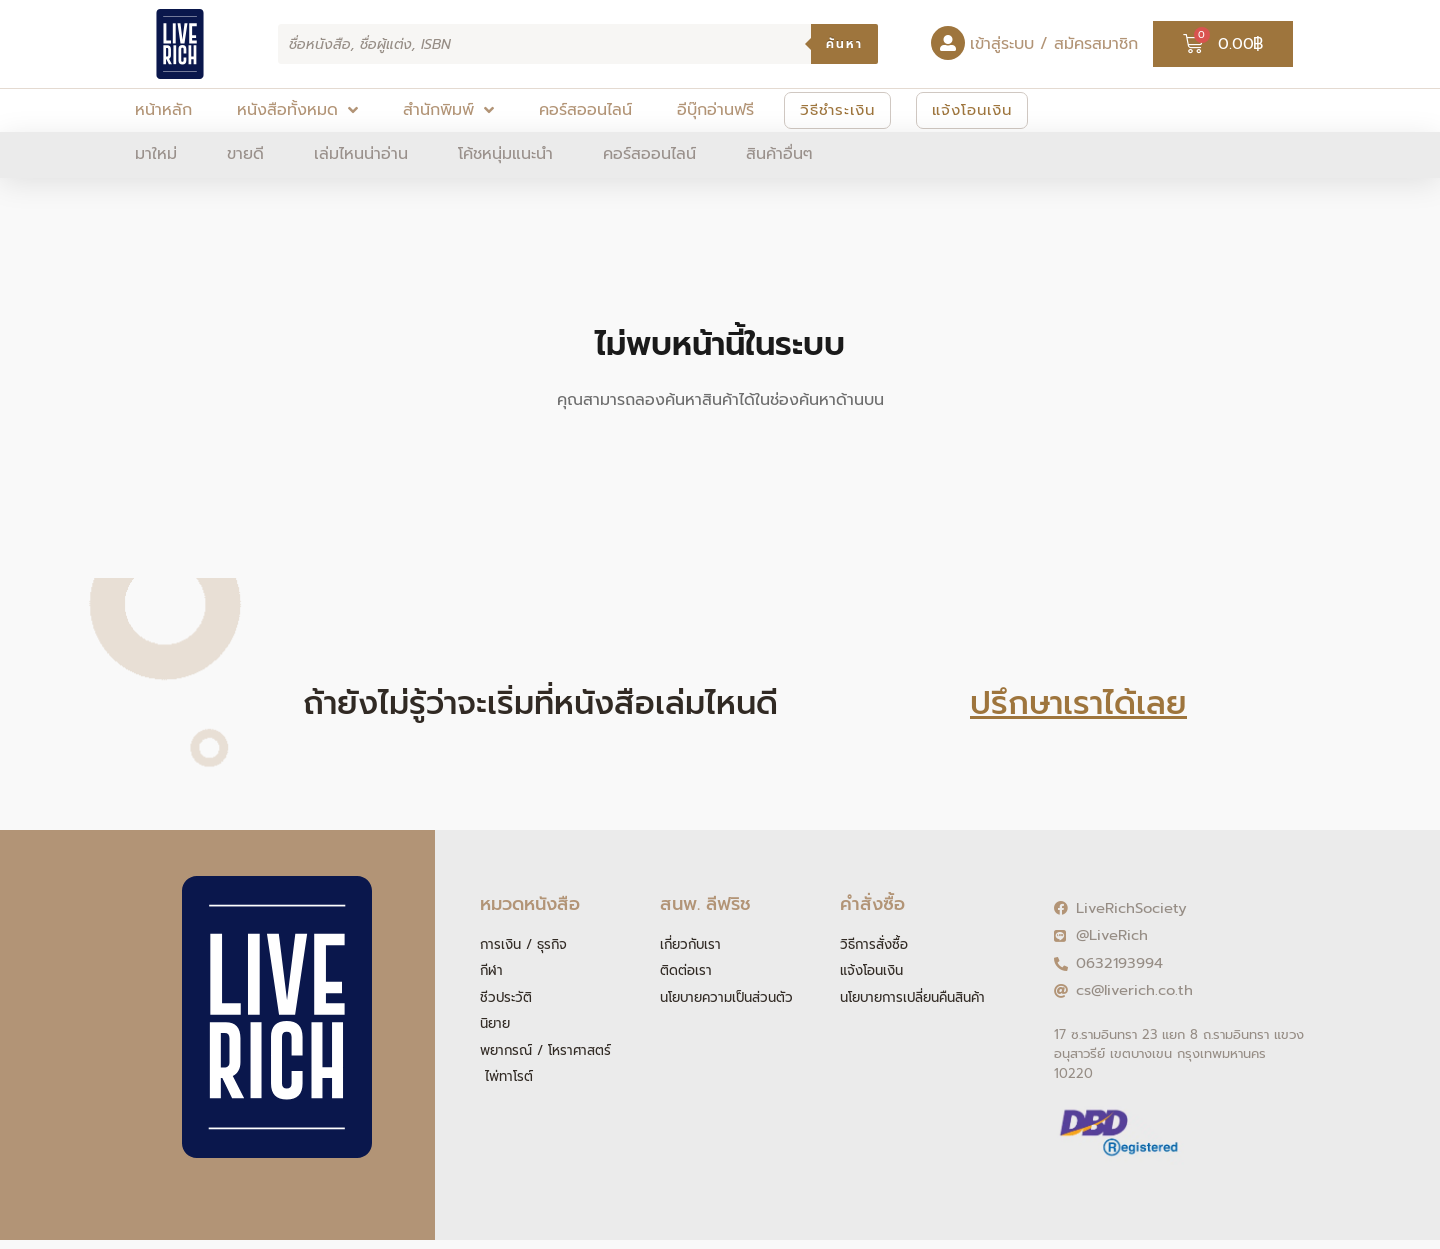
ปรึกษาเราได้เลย (1078, 703)
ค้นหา (844, 44)
